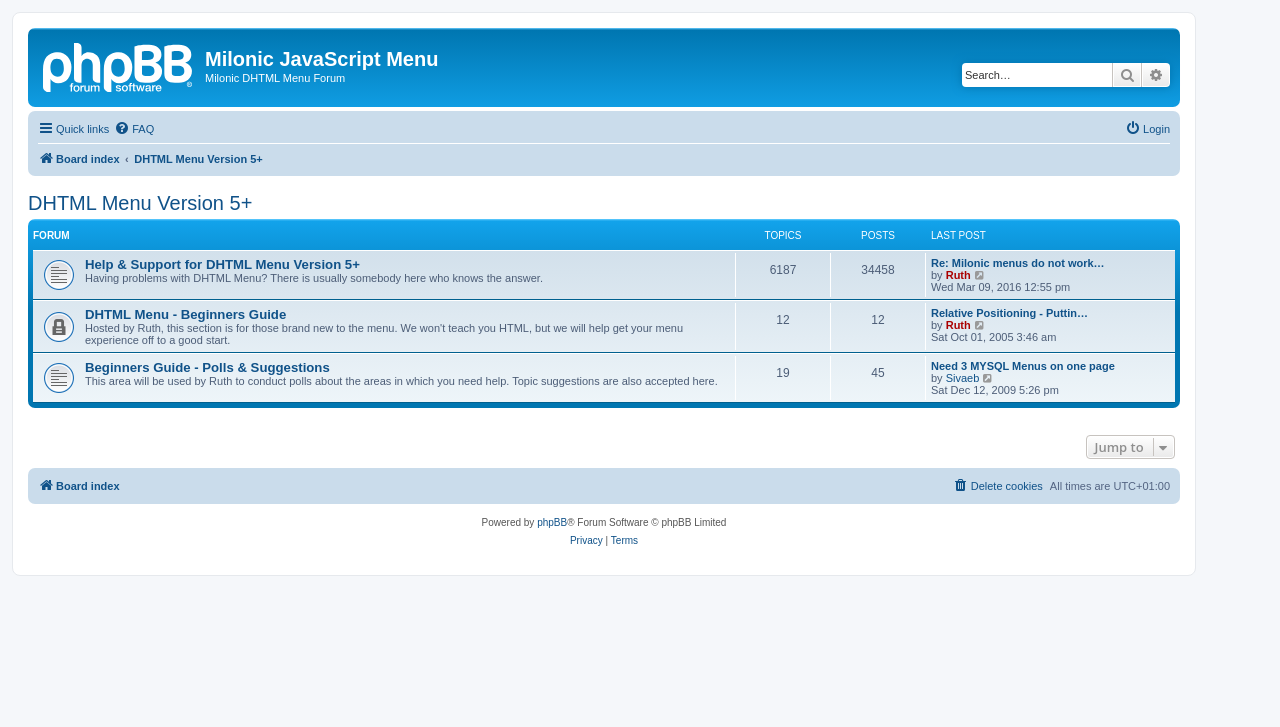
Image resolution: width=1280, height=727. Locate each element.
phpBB (552, 522)
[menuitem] (134, 129)
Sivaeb (963, 378)
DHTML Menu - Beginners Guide (185, 314)
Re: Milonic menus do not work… (1018, 263)
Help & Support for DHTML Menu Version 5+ (222, 264)
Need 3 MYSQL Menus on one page (1023, 366)
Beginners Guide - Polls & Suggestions (207, 367)
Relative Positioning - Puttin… (1009, 313)
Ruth (958, 275)
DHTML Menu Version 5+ (140, 203)
